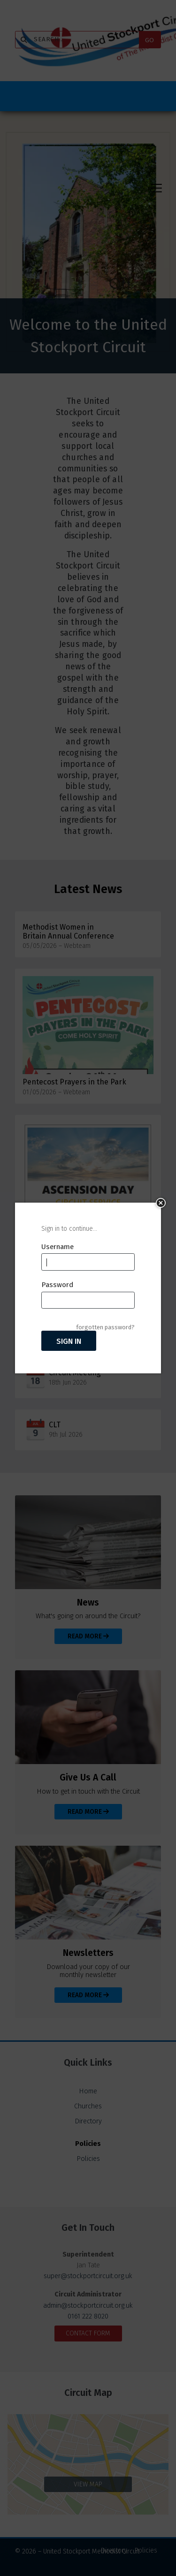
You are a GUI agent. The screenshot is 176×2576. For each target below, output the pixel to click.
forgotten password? (105, 1327)
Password (57, 1284)
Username (57, 1247)
